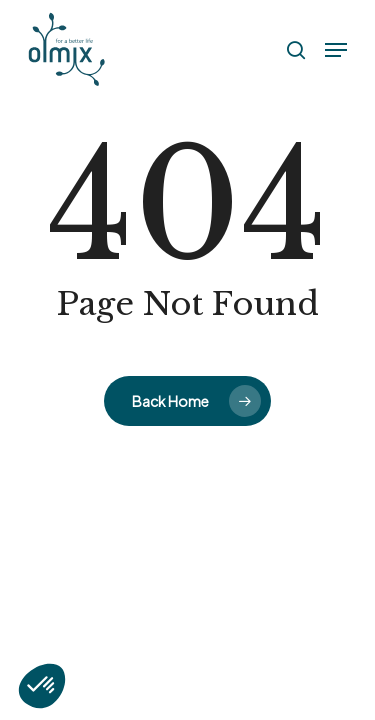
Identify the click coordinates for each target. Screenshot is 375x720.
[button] (336, 50)
